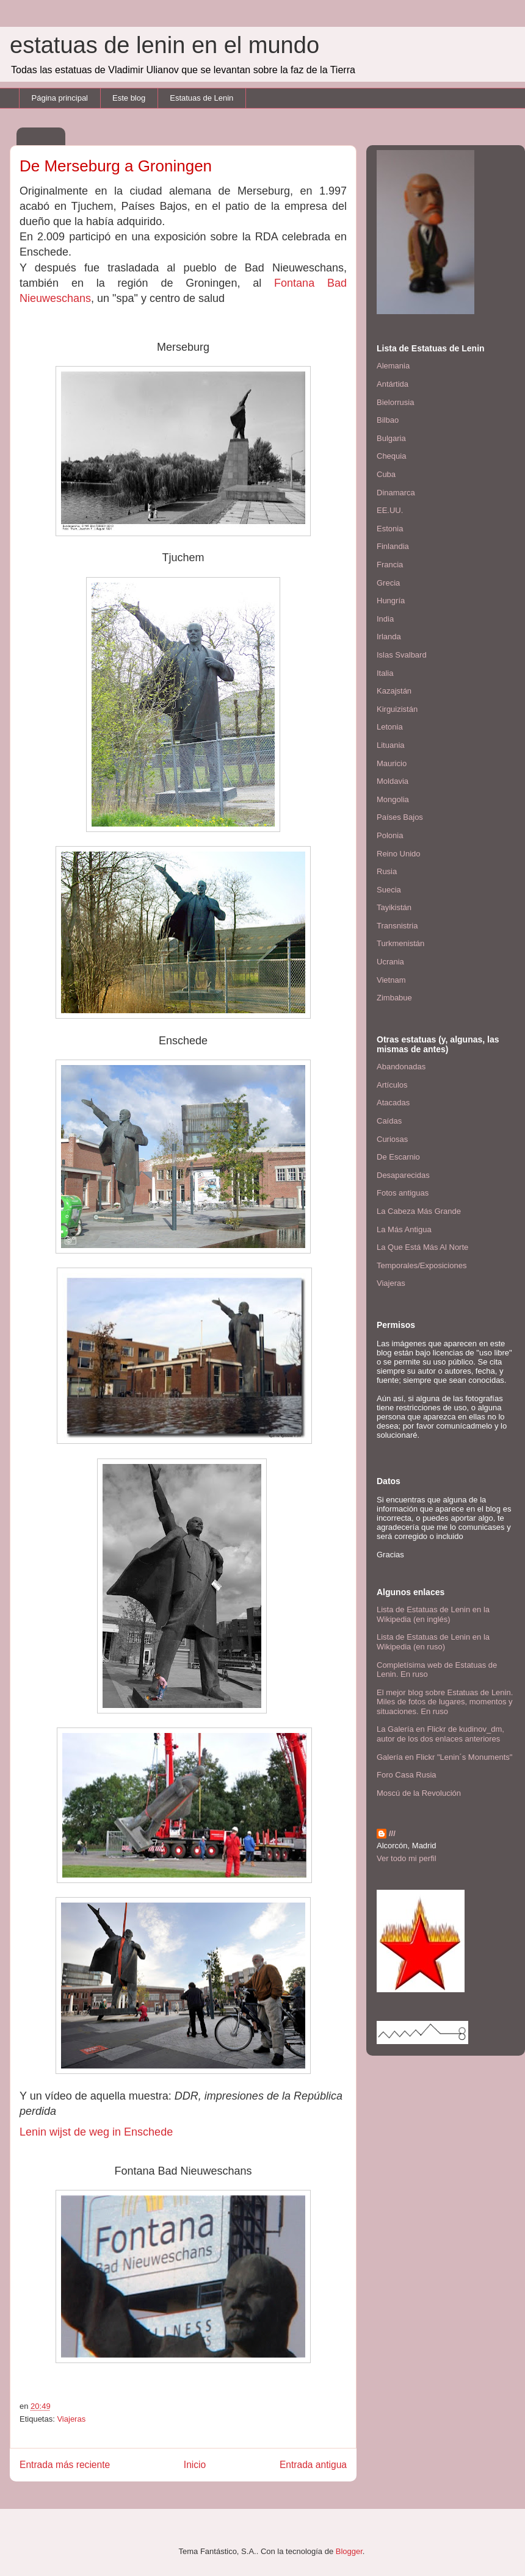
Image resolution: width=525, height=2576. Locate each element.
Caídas (389, 1120)
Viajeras (71, 2419)
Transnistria (397, 925)
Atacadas (393, 1102)
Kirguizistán (397, 709)
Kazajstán (394, 690)
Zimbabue (394, 997)
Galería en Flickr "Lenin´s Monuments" (444, 1757)
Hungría (391, 600)
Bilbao (388, 420)
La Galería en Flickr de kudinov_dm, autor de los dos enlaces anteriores (440, 1733)
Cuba (386, 474)
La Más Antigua (404, 1229)
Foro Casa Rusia (406, 1774)
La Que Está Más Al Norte (422, 1247)
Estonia (390, 528)
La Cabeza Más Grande (419, 1211)
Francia (390, 564)
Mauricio (392, 763)
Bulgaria (391, 438)
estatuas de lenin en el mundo (164, 45)
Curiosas (392, 1139)
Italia (385, 673)
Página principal (60, 97)
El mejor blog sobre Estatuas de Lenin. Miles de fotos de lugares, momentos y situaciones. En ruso (445, 1702)
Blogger (349, 2551)
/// (392, 1833)
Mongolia (393, 799)
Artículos (392, 1084)
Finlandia (393, 546)
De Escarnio (398, 1156)
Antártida (392, 384)
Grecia (388, 582)
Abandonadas (401, 1066)
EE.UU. (390, 510)
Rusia (387, 871)
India (385, 618)
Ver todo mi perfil (406, 1858)
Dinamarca (396, 492)
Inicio (195, 2464)
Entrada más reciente (65, 2464)
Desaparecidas (403, 1175)
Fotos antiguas (403, 1192)
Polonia (390, 835)
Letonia (390, 726)
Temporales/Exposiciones (421, 1265)
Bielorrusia (395, 402)
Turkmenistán (400, 943)
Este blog (128, 97)
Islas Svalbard (402, 654)
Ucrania (390, 961)
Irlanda (389, 636)
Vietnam (391, 980)
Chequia (391, 456)
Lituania (391, 745)
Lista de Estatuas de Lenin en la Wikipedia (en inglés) (433, 1614)
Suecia (389, 889)
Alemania (393, 365)
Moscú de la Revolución (419, 1793)
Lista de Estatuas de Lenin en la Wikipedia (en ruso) (433, 1641)
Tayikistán (394, 907)
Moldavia (392, 781)
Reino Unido (399, 853)
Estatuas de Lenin (201, 97)
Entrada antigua (313, 2464)
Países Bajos (400, 817)
